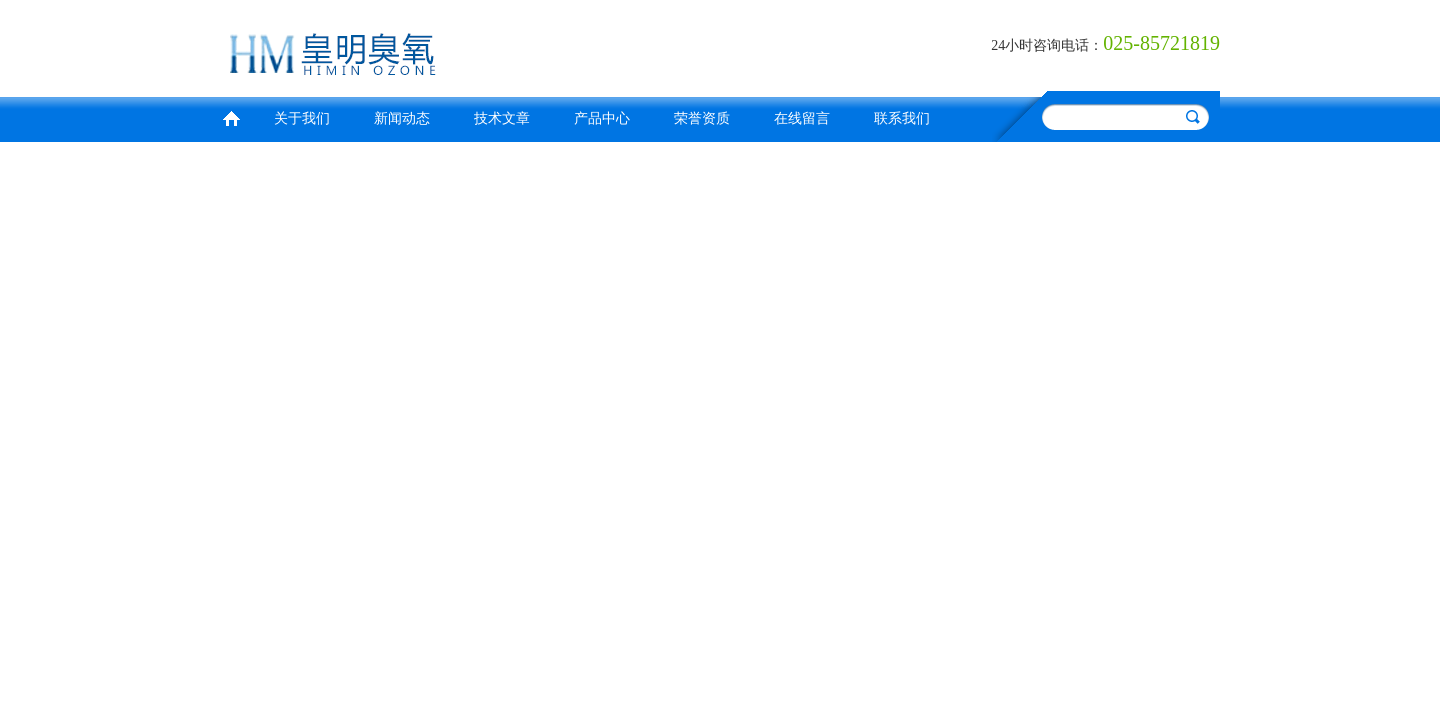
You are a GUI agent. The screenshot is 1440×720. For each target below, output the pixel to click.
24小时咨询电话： (1047, 45)
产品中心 (602, 118)
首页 (231, 116)
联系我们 (902, 118)
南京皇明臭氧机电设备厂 (465, 45)
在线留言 (802, 118)
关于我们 (302, 118)
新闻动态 (402, 118)
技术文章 (502, 118)
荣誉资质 (702, 118)
